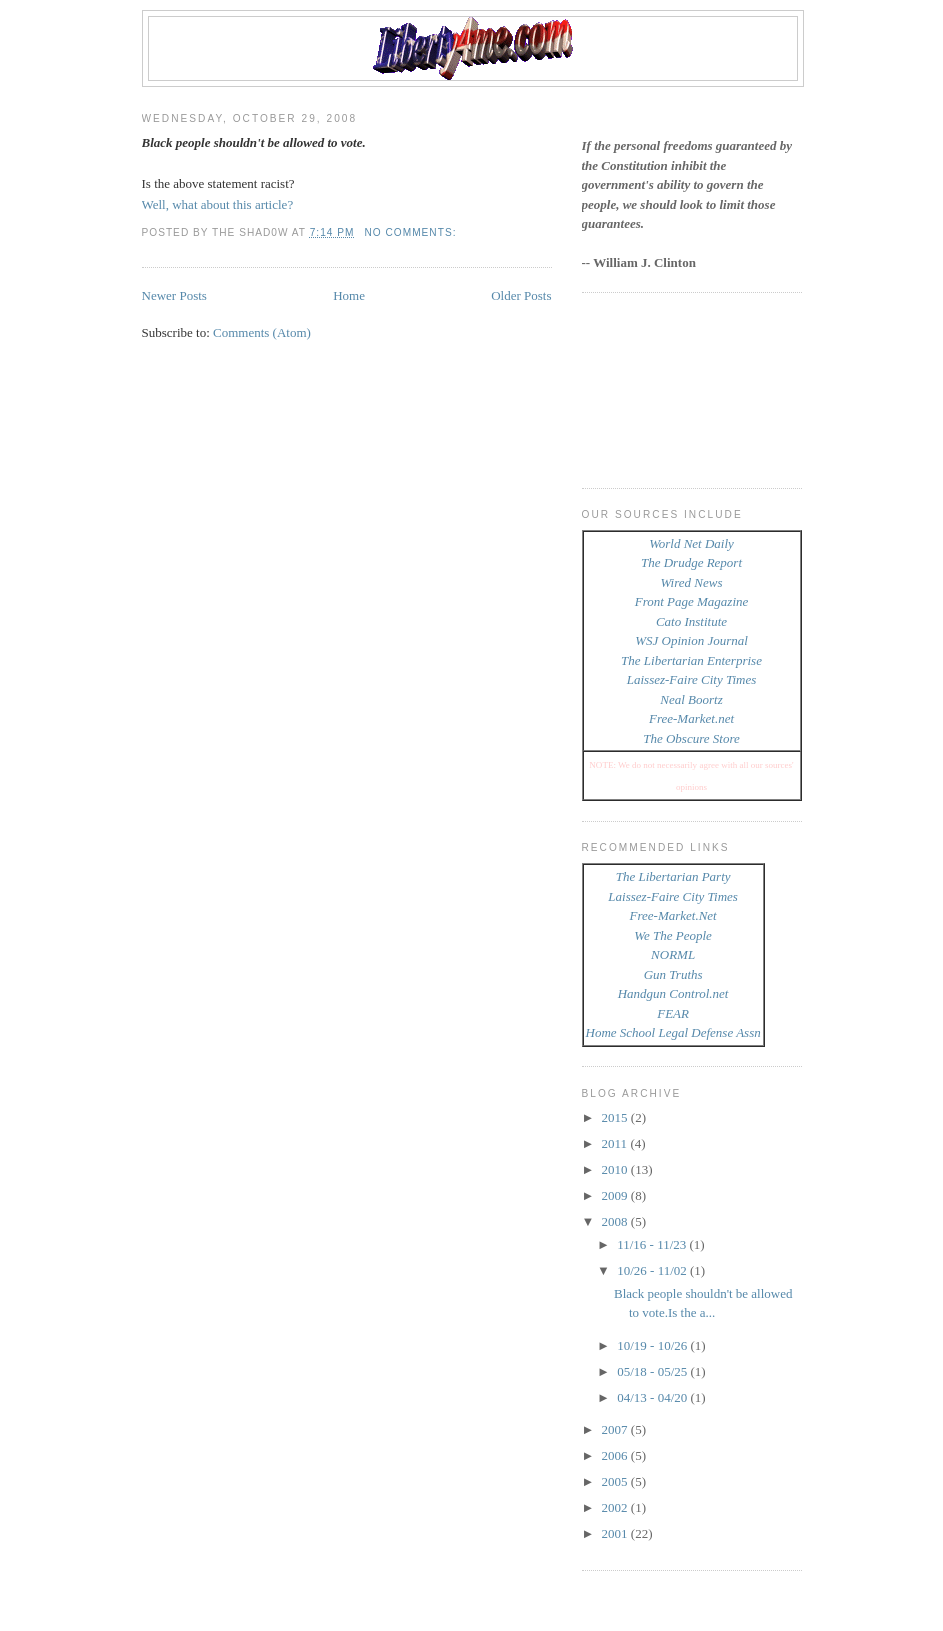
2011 (616, 1143)
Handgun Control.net (673, 993)
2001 (616, 1533)
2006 (616, 1455)
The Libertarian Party (673, 876)
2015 (616, 1117)
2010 (616, 1169)
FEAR (673, 1013)
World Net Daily (691, 543)
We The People (673, 935)
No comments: (412, 232)
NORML (673, 954)
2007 (616, 1429)
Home (349, 295)
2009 (616, 1195)
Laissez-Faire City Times (692, 679)
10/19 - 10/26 (653, 1345)
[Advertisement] (672, 388)
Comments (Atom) (262, 332)
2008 (616, 1221)
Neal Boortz (691, 699)
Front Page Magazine (692, 601)
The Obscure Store (691, 738)
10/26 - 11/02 (653, 1270)
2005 (616, 1481)
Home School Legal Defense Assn (673, 1032)
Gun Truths (673, 974)
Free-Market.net (691, 718)
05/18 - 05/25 (653, 1371)
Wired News (692, 582)
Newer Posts (174, 295)
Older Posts (521, 295)
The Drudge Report (691, 562)
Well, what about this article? (218, 204)
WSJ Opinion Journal (691, 640)
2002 (616, 1507)
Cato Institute (691, 621)
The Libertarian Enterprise (691, 660)
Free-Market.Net (673, 915)
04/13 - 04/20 (653, 1397)
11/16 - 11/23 (653, 1244)
